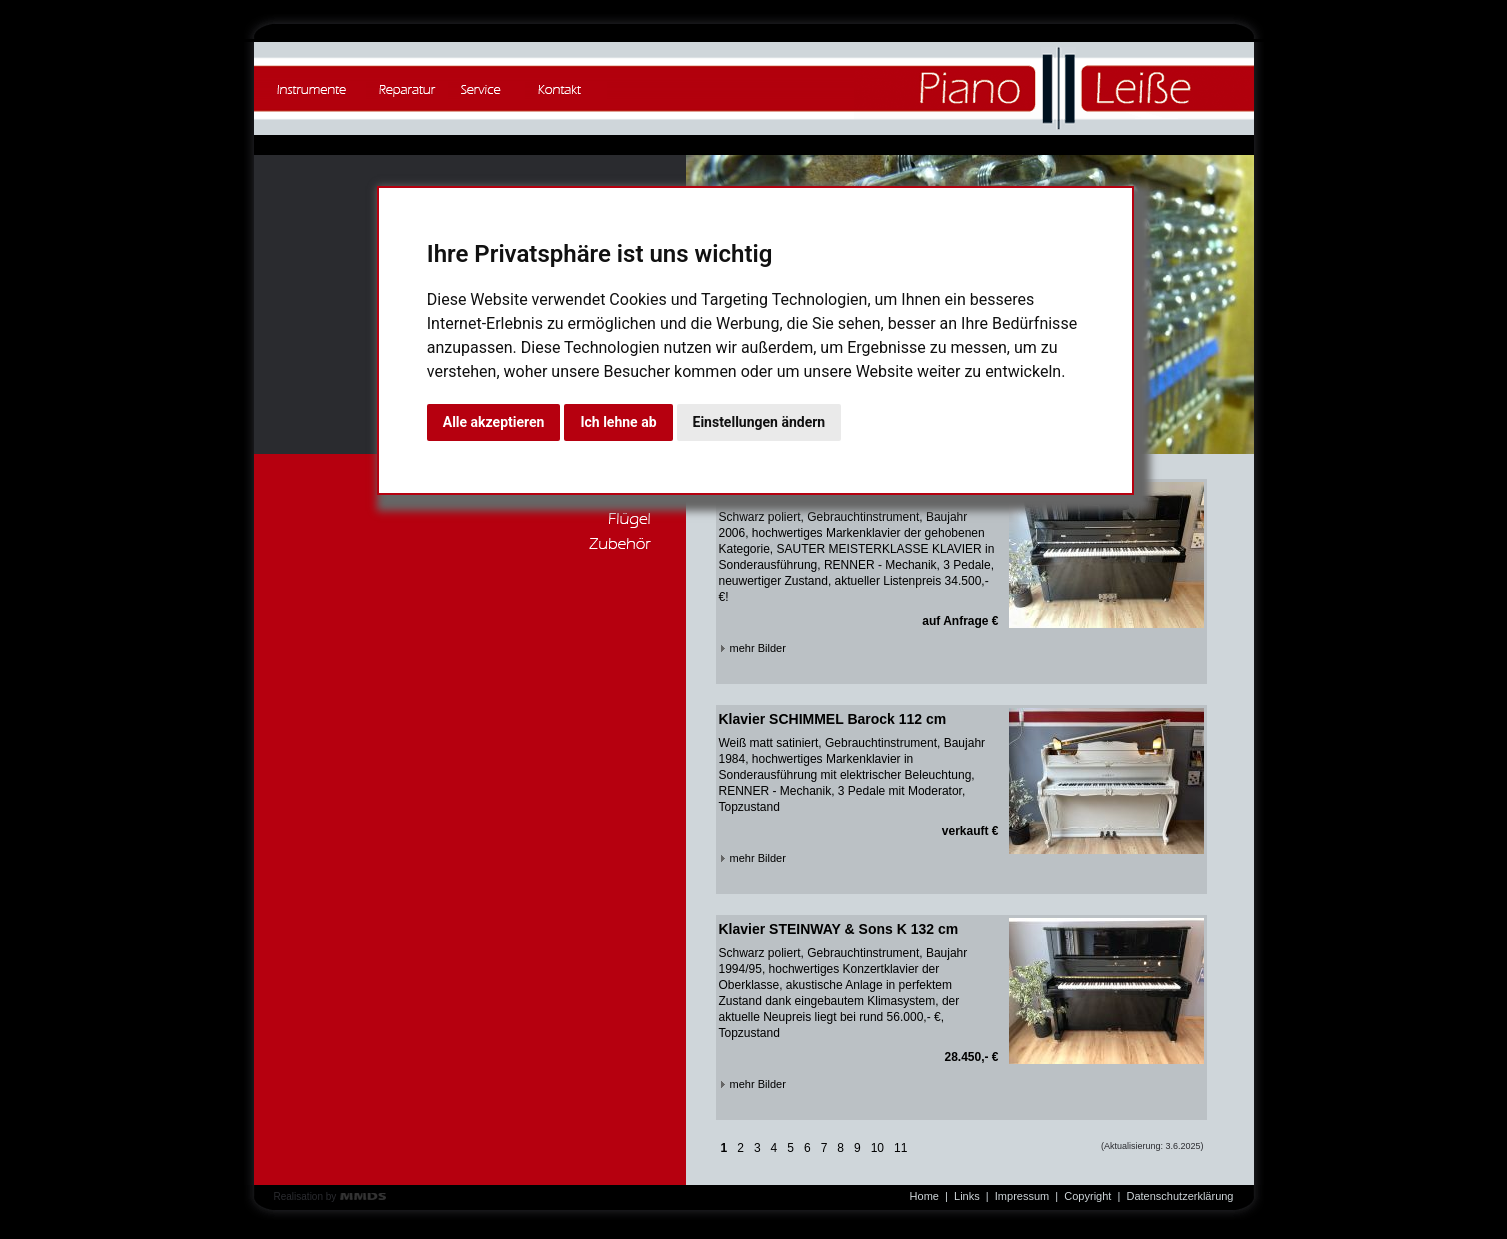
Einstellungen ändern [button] (759, 422)
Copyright (1087, 1196)
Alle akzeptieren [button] (494, 422)
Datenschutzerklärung (1179, 1196)
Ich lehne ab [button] (618, 422)
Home (924, 1196)
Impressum (1022, 1196)
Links (967, 1196)
